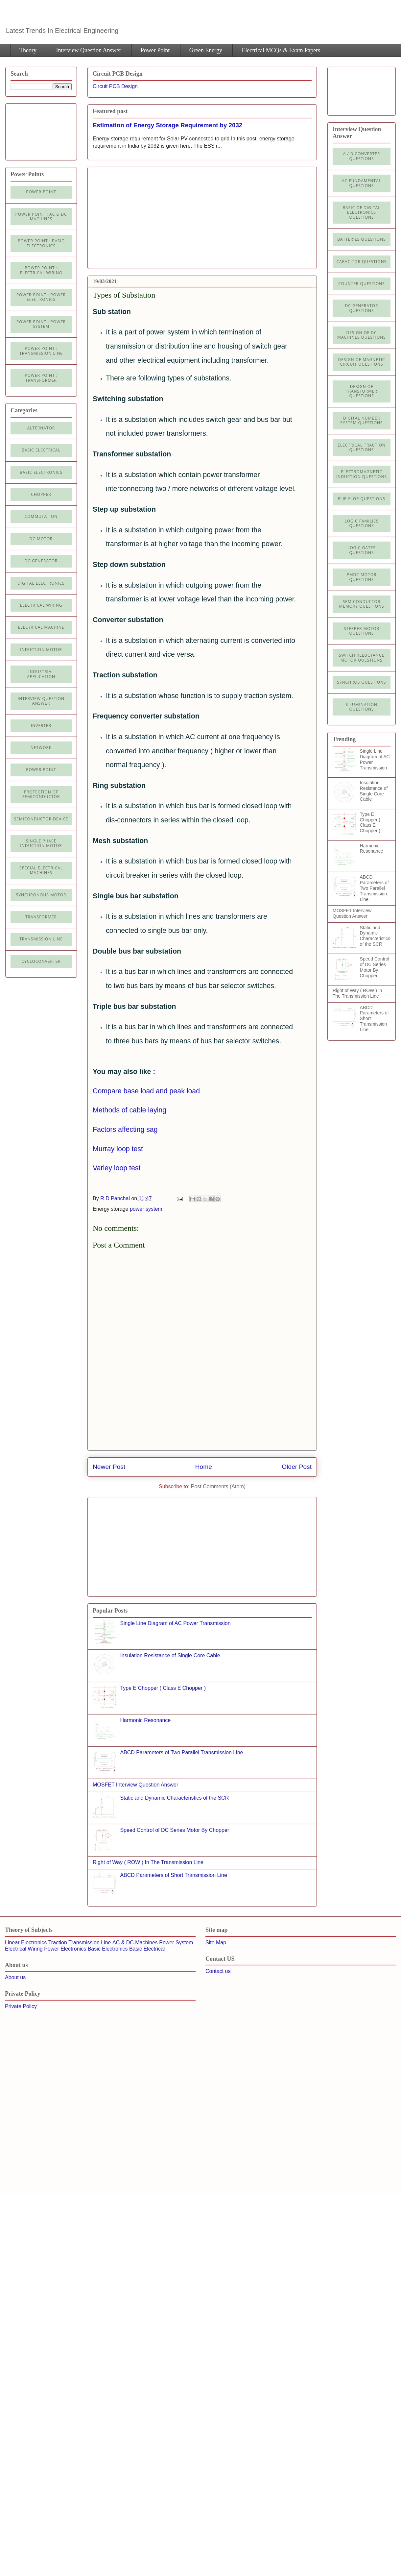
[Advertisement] (202, 1425)
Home (203, 1466)
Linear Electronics (26, 1942)
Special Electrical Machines (41, 870)
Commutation (41, 516)
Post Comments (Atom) (218, 1486)
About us (15, 1977)
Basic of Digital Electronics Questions (361, 212)
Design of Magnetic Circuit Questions (361, 362)
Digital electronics (41, 583)
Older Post (297, 1466)
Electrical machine (41, 627)
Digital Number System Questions (361, 420)
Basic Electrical (41, 450)
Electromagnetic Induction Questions (361, 474)
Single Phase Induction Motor (41, 843)
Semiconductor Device (41, 819)
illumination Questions (361, 707)
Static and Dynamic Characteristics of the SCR (174, 1798)
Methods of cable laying (129, 1110)
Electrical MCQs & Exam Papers (281, 50)
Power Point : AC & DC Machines (41, 216)
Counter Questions (361, 283)
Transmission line (41, 939)
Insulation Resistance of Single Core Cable (170, 1655)
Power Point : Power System (41, 324)
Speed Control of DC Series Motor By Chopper (174, 1830)
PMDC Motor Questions (362, 577)
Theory (27, 50)
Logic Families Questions (361, 523)
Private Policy (21, 2006)
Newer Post (109, 1466)
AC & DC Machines (135, 1942)
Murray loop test (118, 1149)
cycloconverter (40, 961)
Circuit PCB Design (115, 86)
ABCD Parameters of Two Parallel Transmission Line (181, 1752)
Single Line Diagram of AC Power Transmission (175, 1623)
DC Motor (41, 539)
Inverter (41, 725)
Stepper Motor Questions (361, 631)
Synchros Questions (361, 682)
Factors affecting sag (125, 1129)
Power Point (155, 50)
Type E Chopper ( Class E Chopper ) (163, 1688)
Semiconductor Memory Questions (361, 604)
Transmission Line (89, 1942)
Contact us (217, 1971)
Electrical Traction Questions (362, 447)
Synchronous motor (41, 895)
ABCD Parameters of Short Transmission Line (173, 1875)
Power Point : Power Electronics (41, 297)
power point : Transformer (41, 378)
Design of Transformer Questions (361, 391)
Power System (176, 1942)
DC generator (41, 561)
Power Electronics (65, 1949)
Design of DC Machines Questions (361, 335)
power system (146, 1209)
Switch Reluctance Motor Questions (361, 657)
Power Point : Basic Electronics (41, 243)
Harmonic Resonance (145, 1720)
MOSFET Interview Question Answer (135, 1784)
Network (41, 747)
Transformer (41, 917)
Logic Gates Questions (361, 550)
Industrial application (41, 674)
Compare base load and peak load (146, 1091)
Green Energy (205, 50)
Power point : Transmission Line (41, 351)
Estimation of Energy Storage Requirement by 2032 (167, 125)
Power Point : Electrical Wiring (41, 270)
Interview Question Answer (88, 50)
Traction (57, 1942)
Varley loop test (116, 1168)
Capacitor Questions (362, 261)
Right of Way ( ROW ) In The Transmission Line (148, 1862)
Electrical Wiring (41, 605)
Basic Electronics (108, 1949)
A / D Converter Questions (361, 156)
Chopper (41, 494)
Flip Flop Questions (361, 498)
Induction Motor (41, 649)
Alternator (41, 428)
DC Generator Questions (361, 308)
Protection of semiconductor (41, 794)
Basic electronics (41, 472)
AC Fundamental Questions (361, 183)
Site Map (215, 1942)
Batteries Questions (361, 239)
